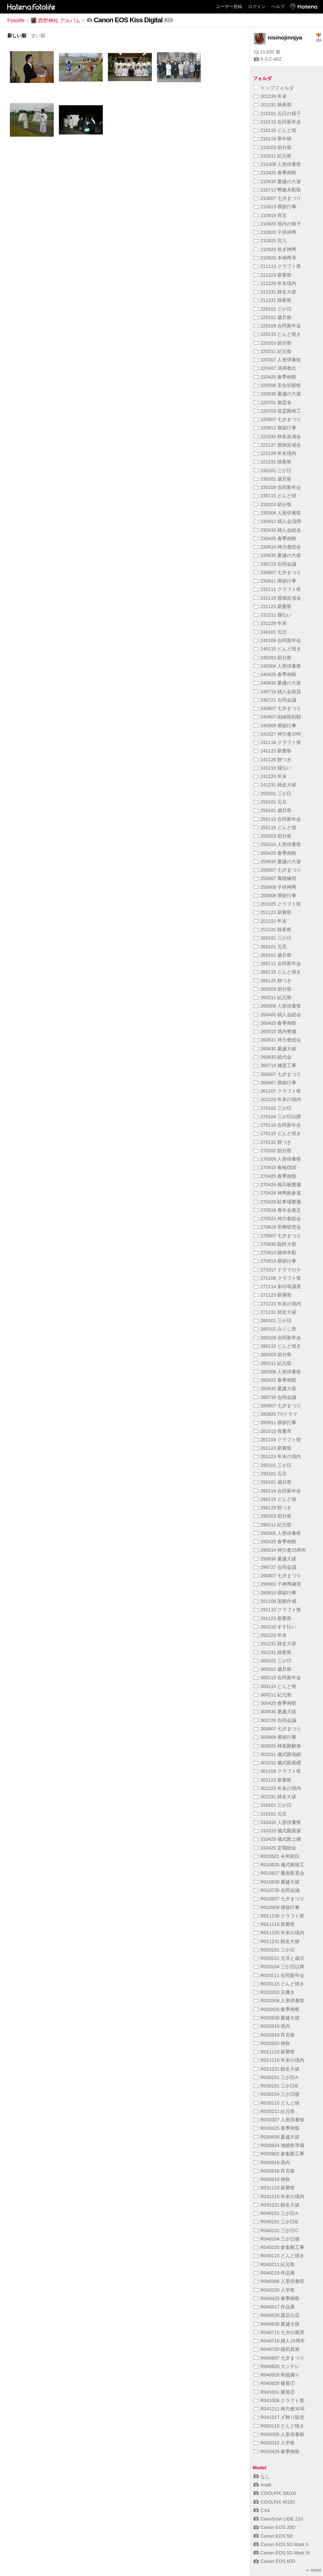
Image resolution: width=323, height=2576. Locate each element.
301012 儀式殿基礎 (277, 1762)
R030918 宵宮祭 (274, 2171)
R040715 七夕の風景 (279, 2332)
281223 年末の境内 (277, 1456)
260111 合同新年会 (277, 963)
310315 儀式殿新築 (277, 1830)
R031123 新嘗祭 (274, 2187)
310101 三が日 (272, 1805)
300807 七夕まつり (277, 1728)
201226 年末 (270, 96)
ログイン (257, 6)
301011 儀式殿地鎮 (277, 1754)
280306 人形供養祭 (277, 1371)
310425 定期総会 (274, 1848)
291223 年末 (270, 1635)
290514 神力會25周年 (280, 1550)
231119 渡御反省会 (277, 598)
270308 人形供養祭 (277, 1159)
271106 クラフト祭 (277, 1278)
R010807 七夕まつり (279, 1898)
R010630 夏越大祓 (276, 1882)
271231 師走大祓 (274, 1312)
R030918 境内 (271, 2162)
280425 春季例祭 (274, 1380)
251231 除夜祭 (272, 929)
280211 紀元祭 (272, 1363)
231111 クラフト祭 (277, 589)
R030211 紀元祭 (274, 2111)
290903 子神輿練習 (277, 1584)
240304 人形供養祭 (277, 666)
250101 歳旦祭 (272, 810)
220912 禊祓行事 (274, 427)
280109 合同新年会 (277, 1337)
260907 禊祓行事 (274, 1082)
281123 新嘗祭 (272, 1448)
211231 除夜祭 (272, 300)
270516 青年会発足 (277, 1210)
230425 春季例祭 (274, 538)
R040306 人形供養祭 (279, 2281)
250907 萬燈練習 (274, 878)
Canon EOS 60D (274, 2561)
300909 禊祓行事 (274, 1737)
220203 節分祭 (272, 343)
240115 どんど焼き (277, 649)
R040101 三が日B (275, 2221)
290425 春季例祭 (274, 1541)
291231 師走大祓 (274, 1643)
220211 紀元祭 (272, 351)
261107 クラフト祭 (277, 1091)
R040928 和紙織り (276, 2375)
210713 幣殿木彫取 (277, 190)
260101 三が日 (272, 938)
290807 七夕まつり (277, 1575)
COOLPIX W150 (274, 2502)
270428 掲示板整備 (277, 1184)
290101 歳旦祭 (272, 1482)
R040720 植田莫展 (276, 2349)
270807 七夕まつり (277, 1235)
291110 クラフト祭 (277, 1609)
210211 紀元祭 (272, 156)
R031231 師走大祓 (276, 2205)
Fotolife (16, 20)
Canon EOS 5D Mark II (280, 2544)
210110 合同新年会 (277, 122)
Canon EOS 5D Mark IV (281, 2553)
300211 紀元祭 (272, 1694)
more (313, 2570)
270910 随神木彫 (274, 1252)
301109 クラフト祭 (277, 1771)
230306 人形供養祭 (277, 513)
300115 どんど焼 (274, 1686)
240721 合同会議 (274, 700)
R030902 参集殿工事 (279, 2153)
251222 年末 (270, 921)
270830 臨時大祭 (274, 1244)
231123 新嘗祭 (272, 606)
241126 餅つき (272, 759)
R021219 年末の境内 (279, 2060)
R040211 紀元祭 (274, 2264)
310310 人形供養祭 (277, 1822)
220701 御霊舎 (272, 402)
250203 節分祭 (272, 836)
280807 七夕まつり (277, 1405)
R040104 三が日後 (276, 2239)
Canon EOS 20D (274, 2527)
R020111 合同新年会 (279, 1975)
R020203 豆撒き (274, 1992)
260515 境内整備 (274, 1031)
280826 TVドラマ (275, 1414)
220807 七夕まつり (277, 419)
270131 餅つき (272, 1142)
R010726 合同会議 (276, 1890)
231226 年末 (270, 623)
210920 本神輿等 (274, 258)
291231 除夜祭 (272, 1652)
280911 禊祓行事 (274, 1422)
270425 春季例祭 (274, 1176)
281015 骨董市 (272, 1431)
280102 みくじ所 (274, 1329)
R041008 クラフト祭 (279, 2400)
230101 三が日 (272, 470)
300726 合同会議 (274, 1720)
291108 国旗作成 (274, 1601)
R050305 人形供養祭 (279, 2434)
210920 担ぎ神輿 (274, 249)
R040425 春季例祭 (276, 2298)
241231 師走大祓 (274, 785)
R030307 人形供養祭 (279, 2119)
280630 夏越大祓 (274, 1388)
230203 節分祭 (272, 504)
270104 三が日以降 (277, 1116)
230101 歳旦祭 (272, 479)
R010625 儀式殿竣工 (279, 1864)
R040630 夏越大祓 (276, 2324)
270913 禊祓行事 (274, 1261)
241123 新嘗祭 (272, 751)
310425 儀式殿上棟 (277, 1839)
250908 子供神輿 (274, 887)
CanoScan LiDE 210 (278, 2519)
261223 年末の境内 (277, 1099)
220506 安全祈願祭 (277, 385)
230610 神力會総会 (277, 547)
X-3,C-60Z (268, 59)
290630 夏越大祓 (274, 1559)
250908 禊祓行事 (274, 895)
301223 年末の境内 (277, 1788)
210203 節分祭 (272, 147)
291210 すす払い (274, 1627)
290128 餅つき (272, 1507)
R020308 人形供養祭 (279, 2000)
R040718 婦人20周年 (279, 2341)
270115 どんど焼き (277, 1133)
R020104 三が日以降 (279, 1966)
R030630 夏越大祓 (276, 2137)
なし (261, 2476)
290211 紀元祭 (272, 1525)
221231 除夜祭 (272, 461)
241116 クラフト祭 (277, 742)
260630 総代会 (272, 1057)
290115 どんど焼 (274, 1499)
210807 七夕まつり (277, 198)
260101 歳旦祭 (272, 955)
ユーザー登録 (229, 6)
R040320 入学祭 (274, 2290)
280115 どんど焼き (277, 1346)
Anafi (262, 2485)
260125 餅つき (272, 980)
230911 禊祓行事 (274, 581)
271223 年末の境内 (277, 1303)
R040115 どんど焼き (279, 2255)
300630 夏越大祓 (274, 1711)
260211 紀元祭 (272, 997)
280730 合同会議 (274, 1397)
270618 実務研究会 (277, 1227)
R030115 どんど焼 (276, 2103)
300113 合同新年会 (277, 1677)
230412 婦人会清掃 (277, 521)
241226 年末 (270, 776)
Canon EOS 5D (273, 2536)
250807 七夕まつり (277, 870)
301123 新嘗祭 (272, 1780)
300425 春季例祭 (274, 1703)
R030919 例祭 (271, 2179)
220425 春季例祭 (274, 377)
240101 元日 (270, 632)
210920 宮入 (270, 240)
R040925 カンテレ (276, 2366)
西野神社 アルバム (55, 20)
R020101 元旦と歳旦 (279, 1958)
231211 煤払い (272, 615)
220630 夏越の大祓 (277, 394)
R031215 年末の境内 (279, 2196)
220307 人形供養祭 (277, 360)
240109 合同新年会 (277, 640)
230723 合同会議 (274, 564)
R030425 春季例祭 (276, 2128)
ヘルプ (278, 6)
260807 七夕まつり (277, 1074)
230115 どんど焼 (274, 495)
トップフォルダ (273, 88)
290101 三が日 (272, 1465)
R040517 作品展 (274, 2307)
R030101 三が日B (275, 2086)
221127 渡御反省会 (277, 445)
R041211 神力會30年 (279, 2409)
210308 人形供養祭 (277, 164)
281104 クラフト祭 (277, 1439)
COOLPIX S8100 (274, 2493)
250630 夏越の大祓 (277, 861)
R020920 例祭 (271, 2043)
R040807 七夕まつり (279, 2358)
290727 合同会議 (274, 1567)
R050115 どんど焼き (279, 2426)
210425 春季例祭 (274, 172)
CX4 (261, 2510)
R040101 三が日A (275, 2213)
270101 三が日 (272, 1108)
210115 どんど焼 (274, 130)
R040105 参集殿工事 (279, 2247)
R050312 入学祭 (274, 2443)
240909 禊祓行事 (274, 725)
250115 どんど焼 (274, 827)
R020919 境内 (271, 2026)
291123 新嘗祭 (272, 1618)
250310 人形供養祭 (277, 844)
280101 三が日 (272, 1320)
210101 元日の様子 (277, 113)
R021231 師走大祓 (276, 2069)
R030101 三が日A (275, 2077)
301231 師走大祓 (274, 1796)
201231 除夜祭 (272, 104)
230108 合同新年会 (277, 487)
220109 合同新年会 (277, 326)
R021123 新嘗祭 (274, 2052)
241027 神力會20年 (277, 734)
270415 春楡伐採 (274, 1167)
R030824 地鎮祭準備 (279, 2145)
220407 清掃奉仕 (274, 368)
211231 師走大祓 (274, 292)
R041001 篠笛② (274, 2392)
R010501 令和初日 (276, 1856)
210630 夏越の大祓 (277, 181)
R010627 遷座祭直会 (279, 1873)
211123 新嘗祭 (272, 275)
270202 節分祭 (272, 1150)
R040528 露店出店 (276, 2315)
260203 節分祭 (272, 989)
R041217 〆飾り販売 (279, 2417)
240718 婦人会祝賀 (277, 691)
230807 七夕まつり (277, 572)
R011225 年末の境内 (279, 1932)
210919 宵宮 (270, 215)
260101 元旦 (270, 946)
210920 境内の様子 (277, 224)
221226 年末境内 (274, 453)
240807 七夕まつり (277, 708)
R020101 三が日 (274, 1950)
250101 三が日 (272, 793)
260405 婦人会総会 (277, 1014)
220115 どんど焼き (277, 334)
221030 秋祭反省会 (277, 436)
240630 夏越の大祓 (277, 683)
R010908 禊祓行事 (276, 1907)
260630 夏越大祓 (274, 1048)
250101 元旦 (270, 802)
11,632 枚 (267, 51)
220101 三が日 (272, 309)
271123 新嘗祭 (272, 1295)
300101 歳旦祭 (272, 1669)
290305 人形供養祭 (277, 1533)
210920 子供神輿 (277, 232)
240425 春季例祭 (274, 674)
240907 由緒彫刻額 (277, 717)
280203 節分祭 (272, 1354)
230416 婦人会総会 (277, 530)
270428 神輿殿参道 (277, 1193)
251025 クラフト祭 (277, 904)
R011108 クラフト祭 (279, 1916)
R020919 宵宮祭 (274, 2035)
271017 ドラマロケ (277, 1269)
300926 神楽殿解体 (277, 1746)
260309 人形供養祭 (277, 1006)
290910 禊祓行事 (274, 1593)
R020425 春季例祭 (276, 2009)
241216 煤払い (272, 768)
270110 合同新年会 (277, 1125)
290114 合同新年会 (277, 1491)
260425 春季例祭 (274, 1023)
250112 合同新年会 (277, 819)
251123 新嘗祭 (272, 912)
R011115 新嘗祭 (274, 1924)
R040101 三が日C (275, 2230)
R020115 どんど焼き (279, 1984)
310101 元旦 (270, 1814)
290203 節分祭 (272, 1516)
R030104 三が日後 (276, 2094)
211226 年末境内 (274, 283)
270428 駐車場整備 (277, 1201)
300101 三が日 (272, 1660)
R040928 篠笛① (274, 2383)
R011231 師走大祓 (276, 1941)
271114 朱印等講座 (277, 1286)
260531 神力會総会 (277, 1040)
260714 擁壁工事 (274, 1065)
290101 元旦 (270, 1473)
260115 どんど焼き (277, 972)
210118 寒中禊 (272, 138)
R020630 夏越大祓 (276, 2018)
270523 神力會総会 (277, 1218)
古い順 (38, 35)
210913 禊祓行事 (274, 206)
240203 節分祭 (272, 657)
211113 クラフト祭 (277, 266)
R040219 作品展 (274, 2273)
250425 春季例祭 (274, 853)
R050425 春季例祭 (276, 2451)
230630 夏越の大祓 (277, 555)
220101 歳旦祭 (272, 317)
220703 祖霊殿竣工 (277, 411)
